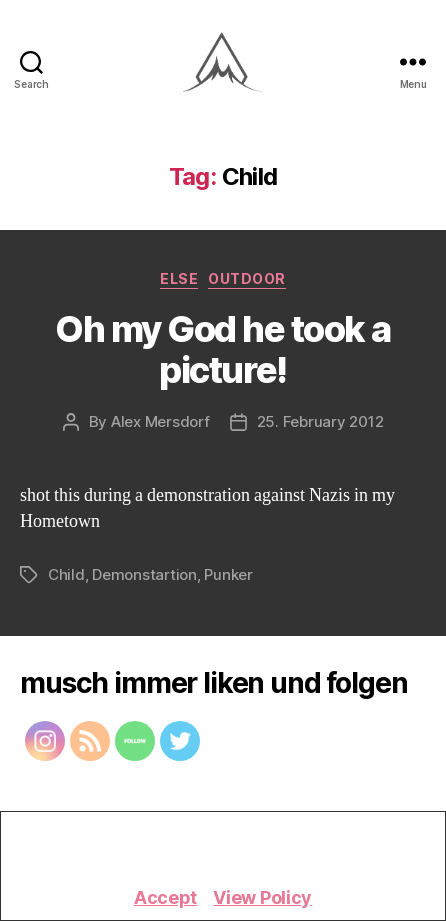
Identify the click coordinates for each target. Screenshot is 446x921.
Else (179, 278)
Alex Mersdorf (160, 421)
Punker (228, 574)
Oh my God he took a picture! (223, 349)
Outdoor (247, 278)
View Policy (262, 897)
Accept (165, 897)
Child (66, 574)
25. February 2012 (320, 421)
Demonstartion (144, 574)
